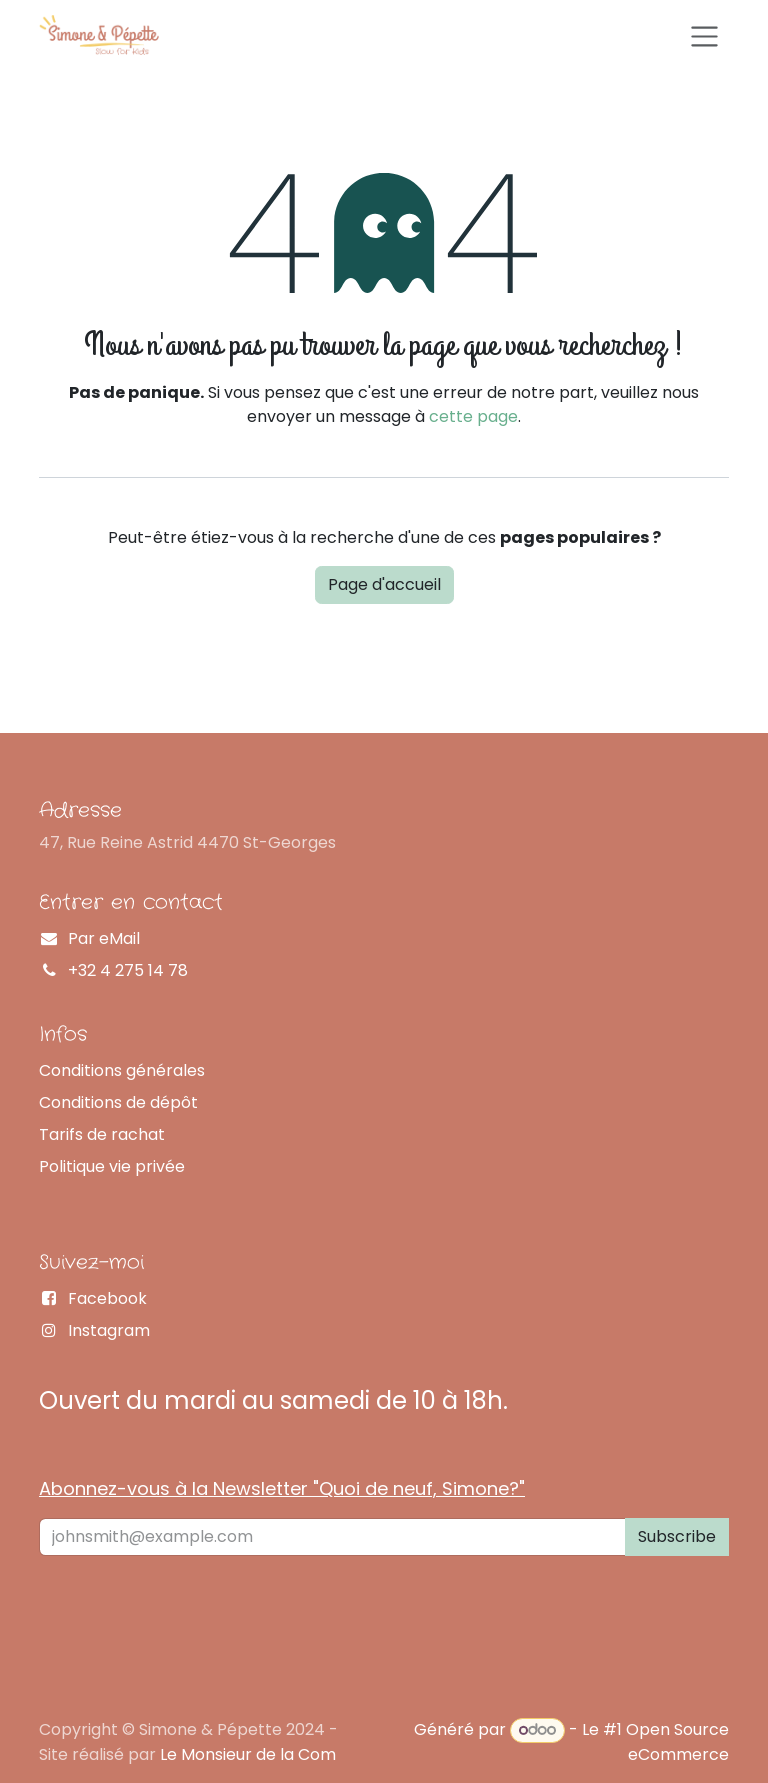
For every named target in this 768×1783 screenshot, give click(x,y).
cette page (473, 416)
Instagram (109, 1330)
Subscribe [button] (677, 1536)
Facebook (107, 1298)
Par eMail (104, 938)
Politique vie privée (112, 1166)
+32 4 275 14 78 (128, 970)
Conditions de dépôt (118, 1102)
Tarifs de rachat (102, 1134)
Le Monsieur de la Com (248, 1754)
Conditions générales (122, 1070)
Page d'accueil (384, 584)
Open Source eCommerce (677, 1741)
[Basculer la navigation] (704, 34)
